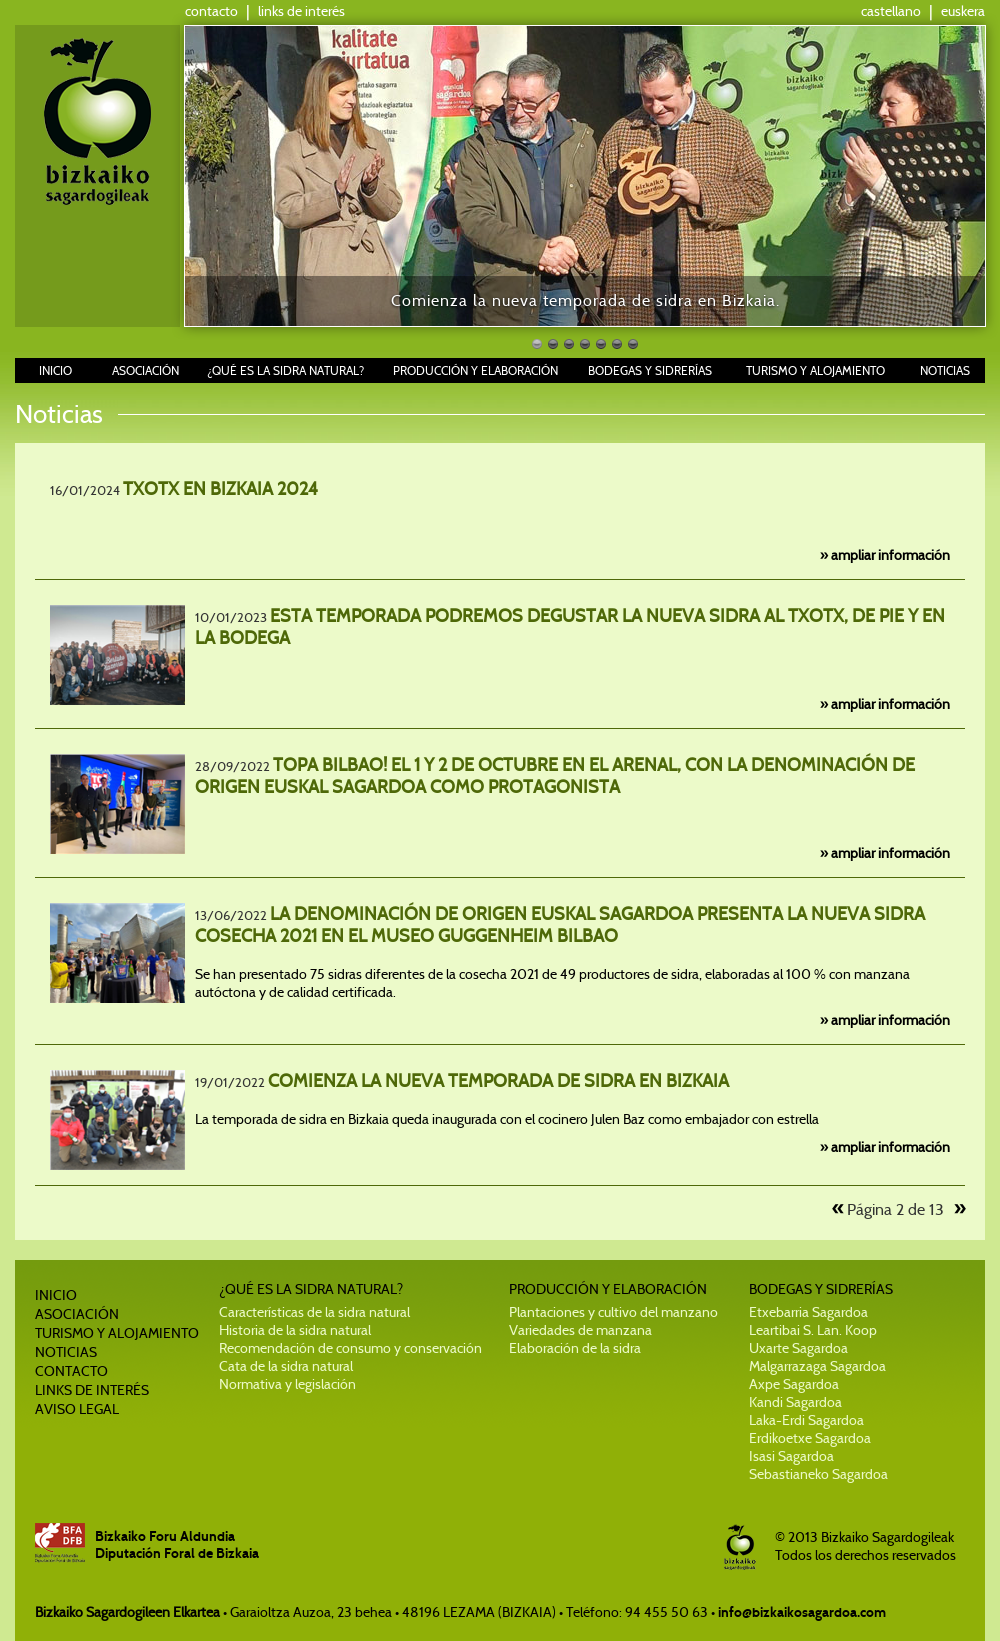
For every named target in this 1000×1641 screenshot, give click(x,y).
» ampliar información (885, 555)
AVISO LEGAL (77, 1409)
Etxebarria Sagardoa (808, 1312)
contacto (211, 11)
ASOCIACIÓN (145, 370)
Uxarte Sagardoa (798, 1348)
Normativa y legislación (287, 1384)
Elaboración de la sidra (575, 1348)
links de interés (301, 11)
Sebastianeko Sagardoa (818, 1474)
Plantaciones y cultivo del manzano (613, 1312)
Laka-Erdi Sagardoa (806, 1420)
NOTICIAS (945, 370)
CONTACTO (71, 1371)
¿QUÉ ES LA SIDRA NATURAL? (285, 370)
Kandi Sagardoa (795, 1402)
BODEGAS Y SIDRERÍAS (650, 370)
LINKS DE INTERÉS (92, 1390)
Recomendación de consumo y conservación (350, 1348)
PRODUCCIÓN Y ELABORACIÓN (475, 370)
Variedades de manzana (580, 1330)
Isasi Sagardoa (791, 1456)
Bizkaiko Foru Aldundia (165, 1536)
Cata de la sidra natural (286, 1366)
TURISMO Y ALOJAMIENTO (815, 370)
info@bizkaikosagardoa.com (802, 1612)
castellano (891, 11)
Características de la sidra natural (314, 1312)
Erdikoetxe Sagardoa (810, 1438)
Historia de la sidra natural (295, 1330)
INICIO (55, 370)
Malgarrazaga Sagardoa (817, 1366)
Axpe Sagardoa (794, 1384)
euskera (963, 11)
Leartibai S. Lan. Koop (813, 1330)
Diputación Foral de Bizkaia (177, 1553)
